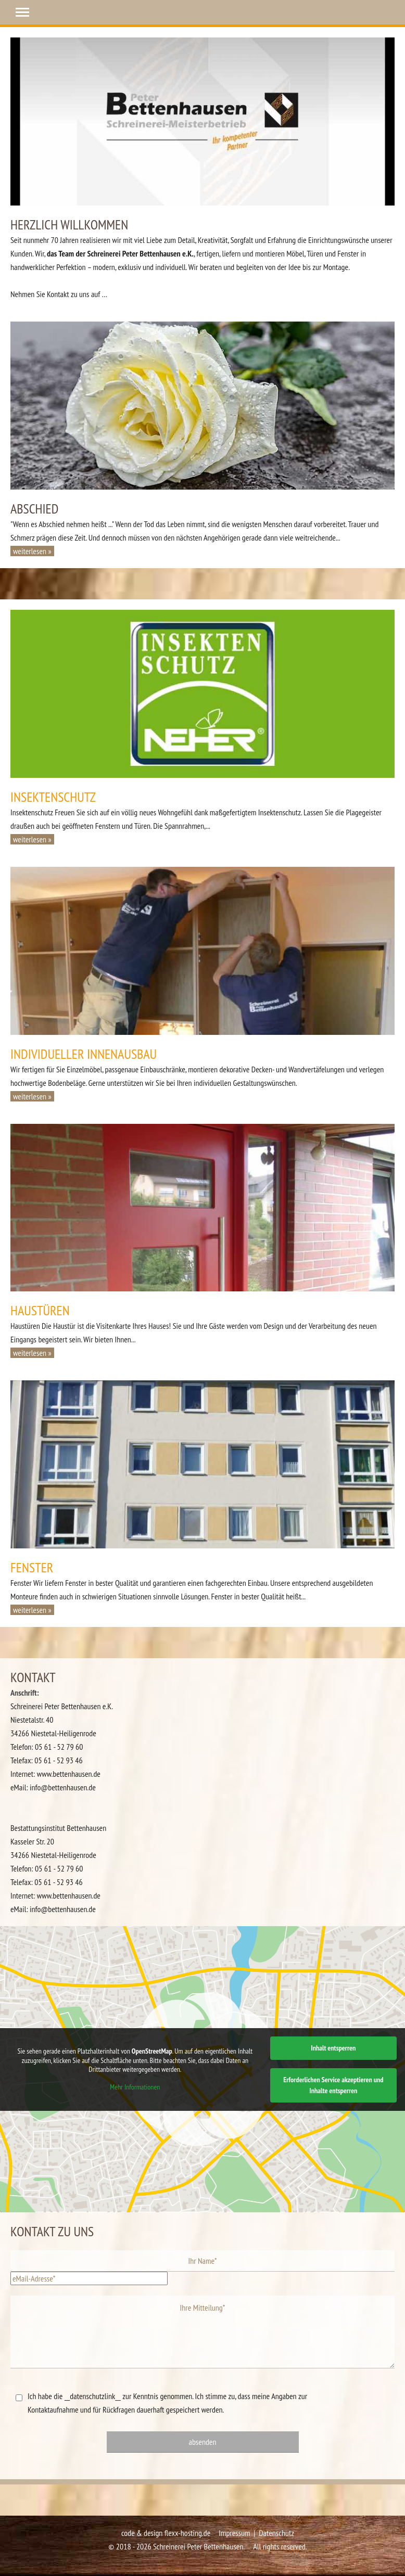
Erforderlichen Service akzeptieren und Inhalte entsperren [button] (333, 2085)
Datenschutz (276, 2533)
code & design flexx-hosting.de (165, 2533)
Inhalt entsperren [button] (333, 2048)
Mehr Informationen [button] (135, 2087)
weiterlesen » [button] (32, 551)
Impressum (234, 2533)
